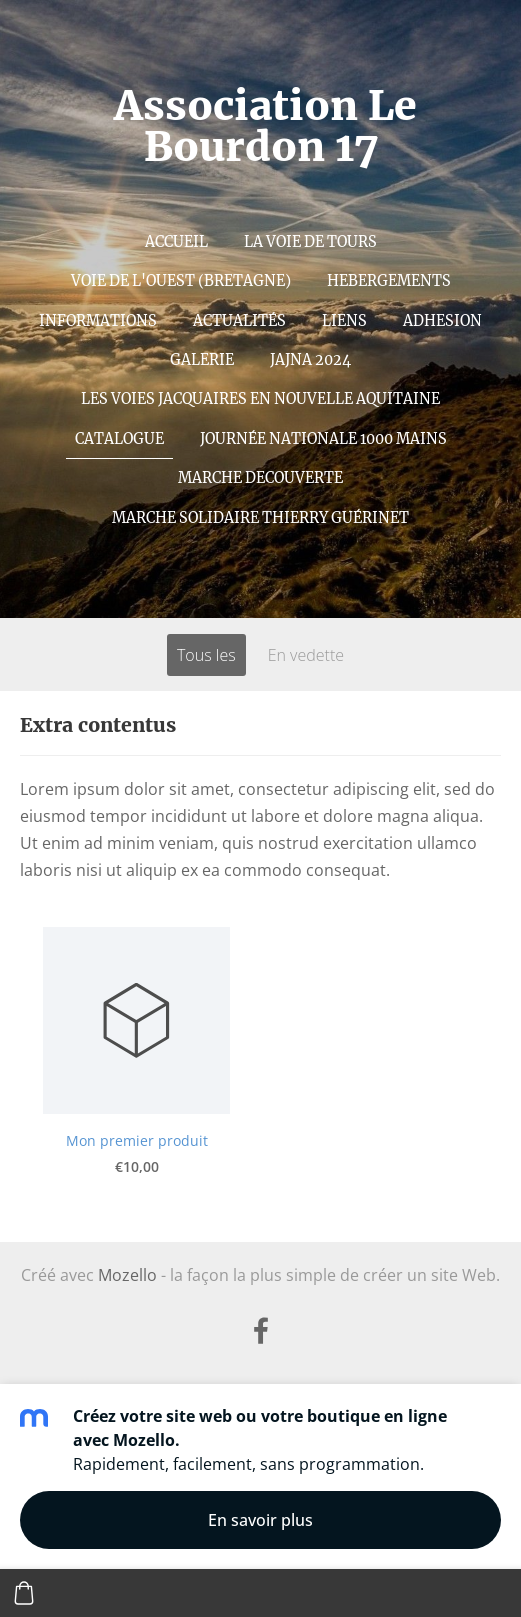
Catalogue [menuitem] (119, 439)
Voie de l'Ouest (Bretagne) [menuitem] (181, 281)
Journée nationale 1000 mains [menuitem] (323, 439)
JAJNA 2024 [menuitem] (310, 360)
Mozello (127, 1275)
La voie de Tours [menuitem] (310, 242)
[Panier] (24, 1593)
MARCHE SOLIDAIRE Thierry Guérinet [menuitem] (260, 518)
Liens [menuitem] (344, 321)
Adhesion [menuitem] (442, 321)
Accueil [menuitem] (176, 242)
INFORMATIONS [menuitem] (98, 321)
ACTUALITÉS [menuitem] (239, 321)
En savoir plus (260, 1520)
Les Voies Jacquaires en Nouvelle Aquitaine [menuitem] (260, 399)
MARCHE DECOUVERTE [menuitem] (260, 478)
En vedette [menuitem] (306, 655)
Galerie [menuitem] (202, 360)
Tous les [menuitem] (206, 655)
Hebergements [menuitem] (389, 281)
